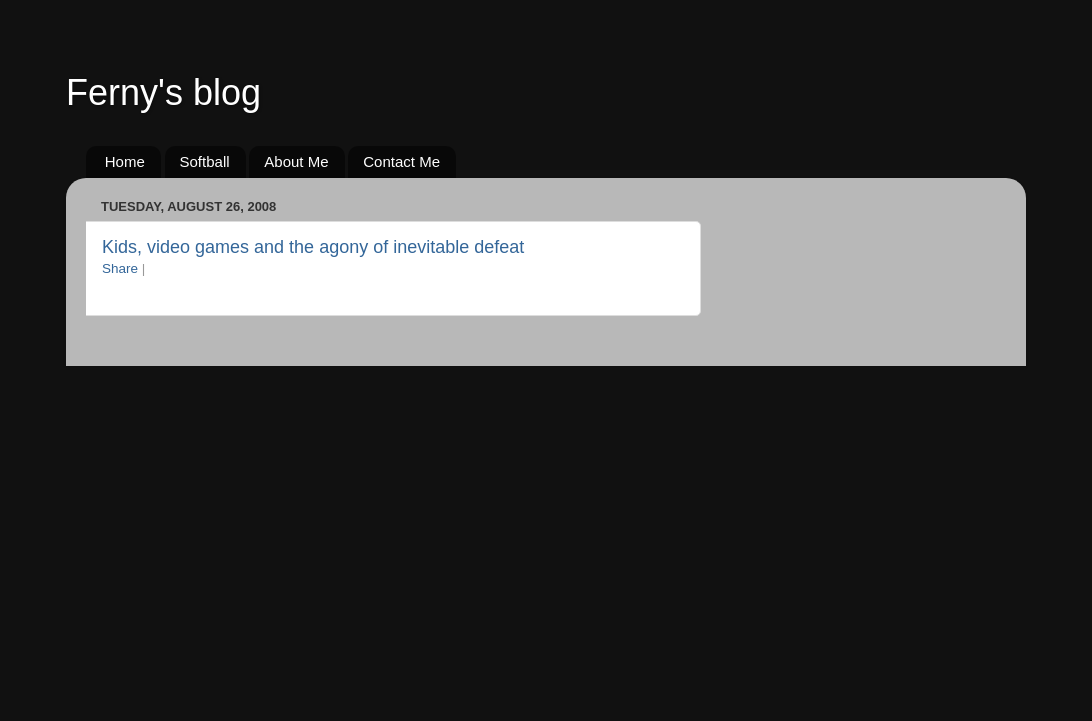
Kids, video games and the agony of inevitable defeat (313, 247)
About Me (296, 161)
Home (125, 161)
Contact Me (401, 161)
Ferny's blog (163, 92)
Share (120, 268)
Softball (205, 161)
